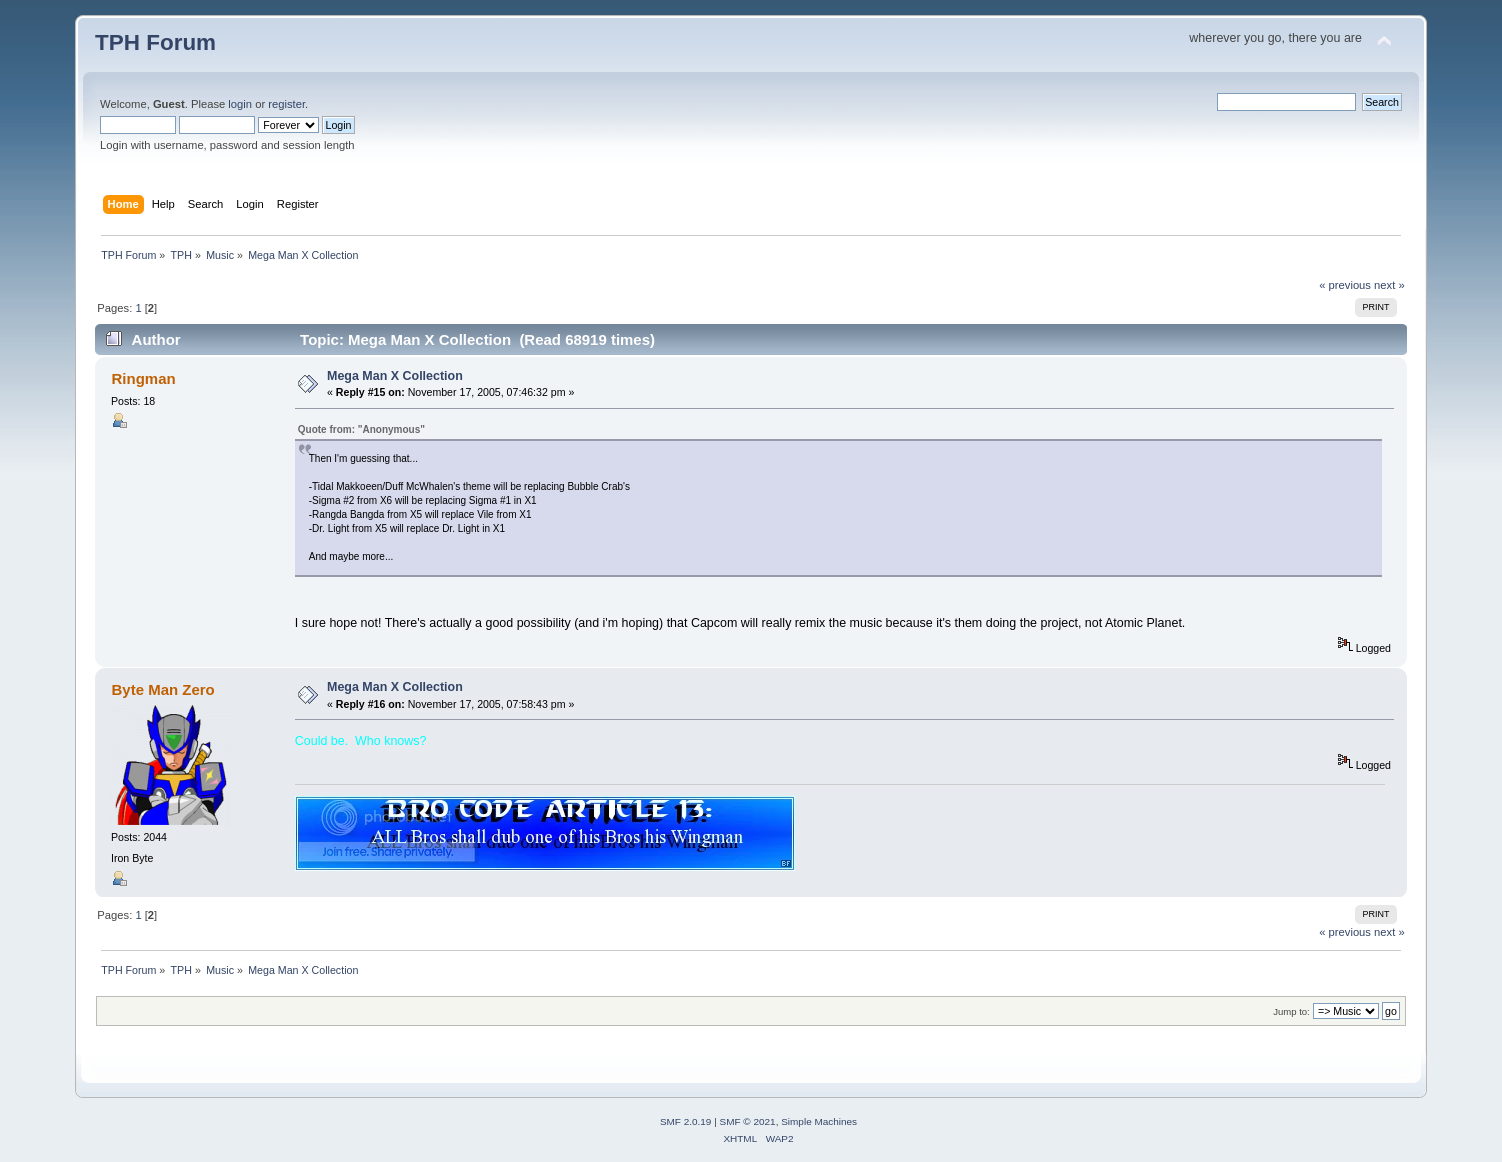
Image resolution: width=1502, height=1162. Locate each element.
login (240, 104)
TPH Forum (155, 42)
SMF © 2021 (748, 1121)
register (286, 104)
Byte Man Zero (163, 689)
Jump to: (1291, 1011)
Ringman (144, 378)
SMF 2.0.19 (686, 1121)
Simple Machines (819, 1121)
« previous (1345, 285)
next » (1389, 285)
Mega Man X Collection (395, 376)
